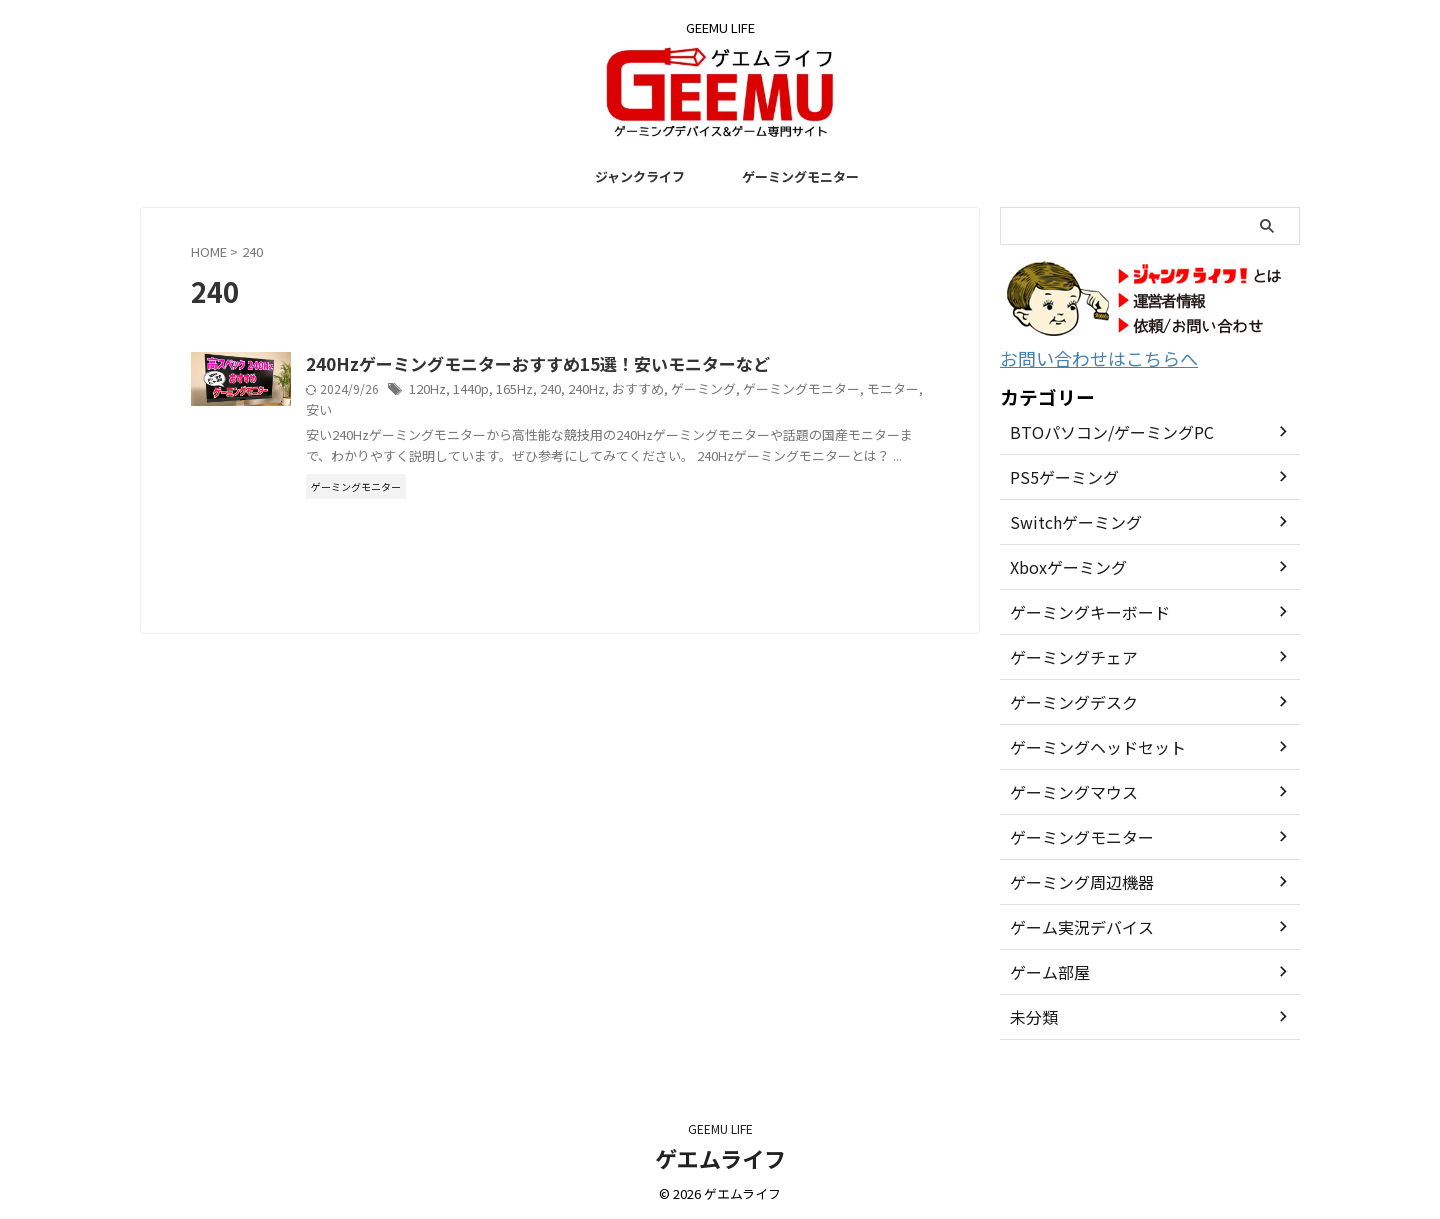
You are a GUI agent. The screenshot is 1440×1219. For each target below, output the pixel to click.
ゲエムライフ (720, 1155)
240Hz (684, 390)
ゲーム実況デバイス (1073, 924)
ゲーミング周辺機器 (1073, 879)
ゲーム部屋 (1045, 969)
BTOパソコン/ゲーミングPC (1099, 429)
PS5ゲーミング (1057, 474)
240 (648, 390)
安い (492, 410)
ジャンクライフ (640, 176)
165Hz (613, 390)
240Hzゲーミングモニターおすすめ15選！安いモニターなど (623, 365)
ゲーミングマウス (1066, 789)
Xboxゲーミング (1061, 564)
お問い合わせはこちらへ (1082, 356)
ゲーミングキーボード (1080, 609)
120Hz (527, 390)
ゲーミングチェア (1066, 654)
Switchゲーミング (1067, 519)
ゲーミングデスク (1066, 699)
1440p (570, 390)
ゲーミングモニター (800, 176)
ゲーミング (794, 390)
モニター (449, 410)
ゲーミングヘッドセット (1087, 744)
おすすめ (733, 390)
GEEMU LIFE (720, 1125)
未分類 (1031, 1014)
